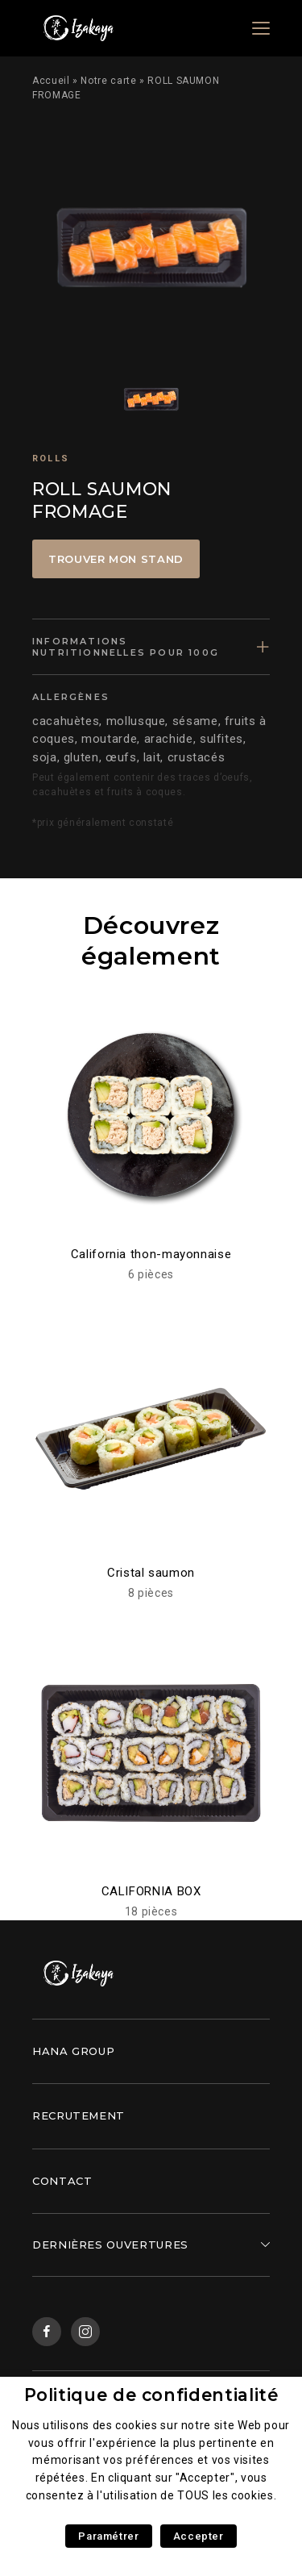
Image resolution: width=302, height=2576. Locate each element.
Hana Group (73, 2051)
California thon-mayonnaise (151, 1254)
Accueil (50, 80)
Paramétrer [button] (108, 2536)
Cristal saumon (151, 1572)
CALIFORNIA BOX (151, 1891)
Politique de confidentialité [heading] (151, 2395)
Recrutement (78, 2115)
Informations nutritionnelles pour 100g (125, 647)
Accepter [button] (198, 2536)
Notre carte (108, 80)
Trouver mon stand (116, 558)
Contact (62, 2180)
